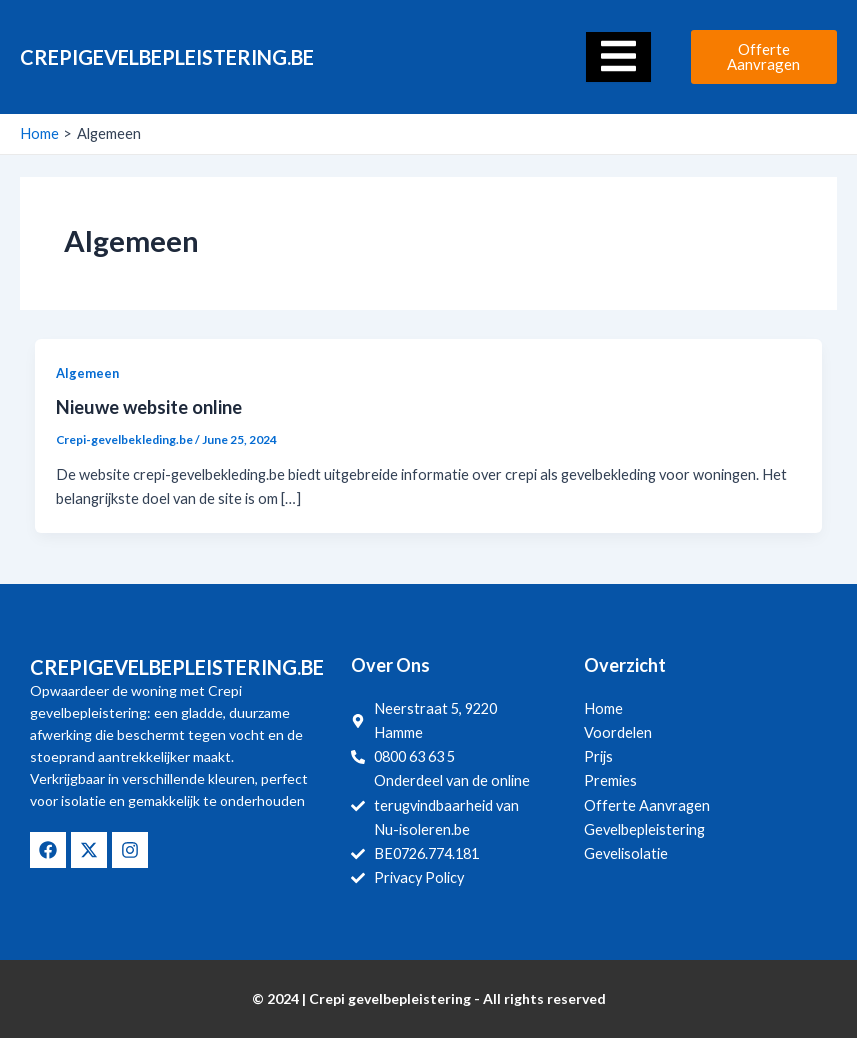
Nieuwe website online (149, 407)
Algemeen (87, 373)
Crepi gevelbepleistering (390, 998)
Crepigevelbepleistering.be (167, 57)
